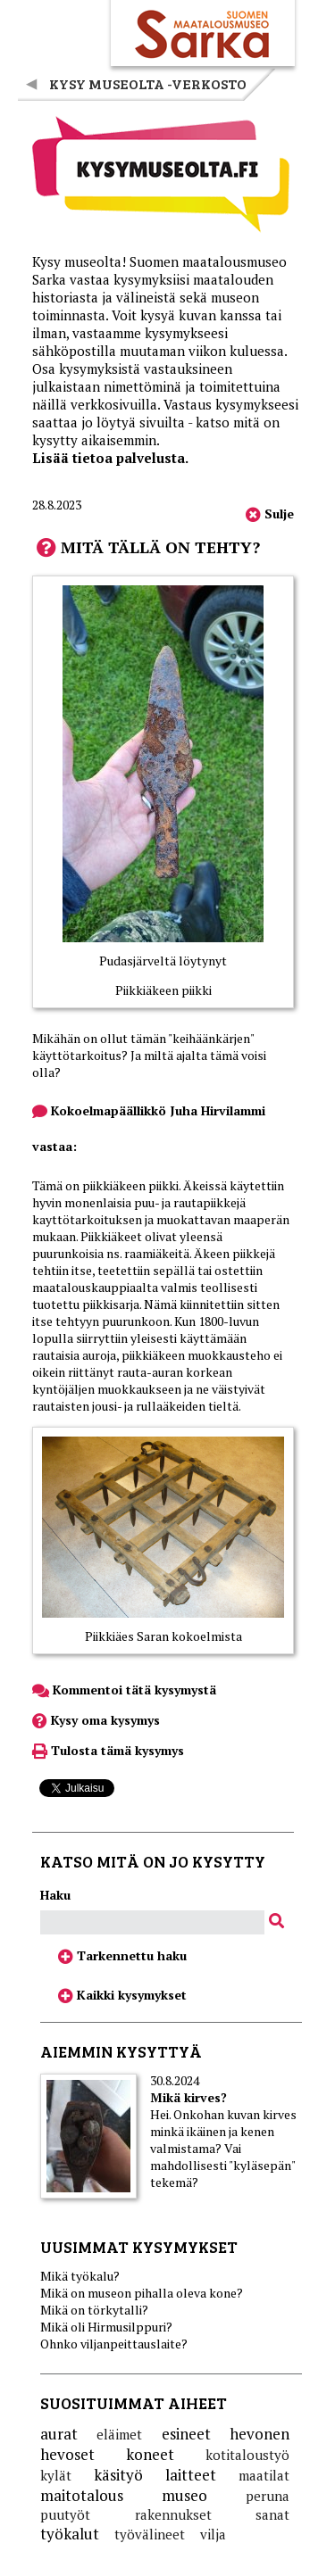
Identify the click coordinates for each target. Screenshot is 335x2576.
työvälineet (149, 2534)
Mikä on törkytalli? (94, 2309)
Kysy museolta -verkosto (148, 83)
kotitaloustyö (247, 2455)
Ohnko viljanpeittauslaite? (114, 2343)
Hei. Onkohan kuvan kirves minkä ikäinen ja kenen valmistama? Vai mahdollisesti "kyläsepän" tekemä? (223, 2148)
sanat (272, 2514)
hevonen (259, 2433)
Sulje (270, 513)
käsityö (118, 2474)
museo (184, 2495)
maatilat (264, 2475)
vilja (213, 2534)
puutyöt (65, 2514)
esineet (186, 2433)
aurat (59, 2433)
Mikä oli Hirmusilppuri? (106, 2326)
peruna (267, 2496)
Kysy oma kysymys (96, 1719)
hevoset (67, 2454)
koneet (150, 2454)
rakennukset (173, 2514)
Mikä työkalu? (80, 2275)
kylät (55, 2475)
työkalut (69, 2533)
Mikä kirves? (188, 2097)
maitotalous (81, 2495)
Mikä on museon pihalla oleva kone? (141, 2292)
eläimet (119, 2434)
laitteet (190, 2474)
